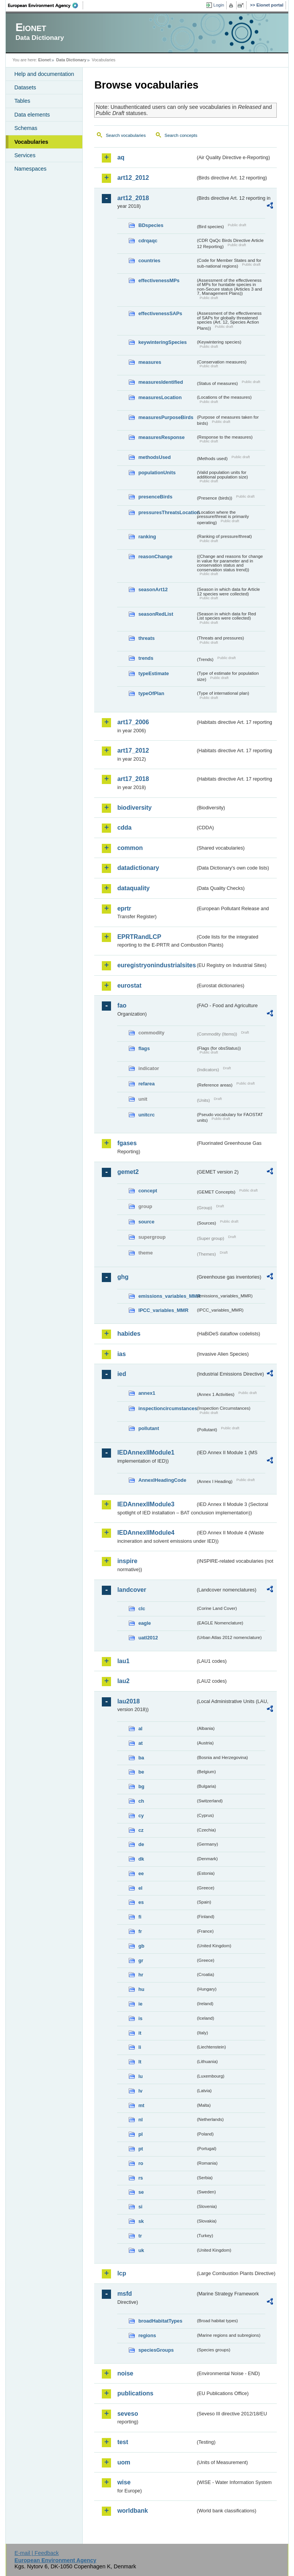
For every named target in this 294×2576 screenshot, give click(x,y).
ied (121, 1374)
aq (120, 157)
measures (149, 362)
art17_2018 (133, 779)
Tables (22, 101)
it (139, 2033)
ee (141, 1873)
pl (140, 2134)
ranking (147, 536)
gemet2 (128, 1172)
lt (139, 2062)
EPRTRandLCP (139, 937)
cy (141, 1815)
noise (125, 2373)
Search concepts (181, 135)
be (141, 1772)
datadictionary (138, 868)
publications (135, 2393)
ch (141, 1801)
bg (141, 1786)
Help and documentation (44, 74)
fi (139, 1917)
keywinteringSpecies (162, 342)
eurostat (129, 985)
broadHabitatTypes (160, 2321)
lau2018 (128, 1701)
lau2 (123, 1681)
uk (141, 2250)
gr (140, 1960)
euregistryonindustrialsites (156, 965)
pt (140, 2149)
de (141, 1844)
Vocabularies (31, 142)
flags (144, 1048)
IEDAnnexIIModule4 (145, 1532)
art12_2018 (133, 198)
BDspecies (150, 225)
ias (121, 1354)
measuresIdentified (160, 382)
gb (141, 1946)
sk (141, 2221)
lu (140, 2076)
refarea (146, 1084)
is (140, 2018)
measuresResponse (161, 437)
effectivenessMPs (158, 280)
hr (140, 1975)
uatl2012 (148, 1638)
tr (140, 2236)
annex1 (146, 1393)
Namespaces (30, 169)
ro (140, 2163)
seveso (127, 2413)
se (141, 2192)
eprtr (124, 908)
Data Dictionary (71, 60)
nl (140, 2119)
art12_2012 (133, 177)
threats (146, 638)
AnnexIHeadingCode (162, 1480)
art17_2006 (133, 722)
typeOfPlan (151, 693)
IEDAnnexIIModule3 (145, 1504)
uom (123, 2462)
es (141, 1902)
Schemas (25, 128)
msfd (124, 2293)
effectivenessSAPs (160, 313)
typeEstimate (153, 673)
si (140, 2206)
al (140, 1728)
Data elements (32, 115)
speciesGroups (155, 2350)
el (140, 1888)
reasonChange (155, 556)
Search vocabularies (125, 135)
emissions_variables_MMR (167, 1296)
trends (145, 658)
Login (218, 5)
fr (140, 1931)
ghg (122, 1277)
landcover (131, 1589)
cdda (124, 827)
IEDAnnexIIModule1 (145, 1452)
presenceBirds (155, 497)
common (130, 848)
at (140, 1743)
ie (140, 2004)
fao (121, 1005)
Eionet (44, 60)
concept (147, 1190)
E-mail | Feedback (37, 2553)
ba (141, 1758)
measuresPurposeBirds (165, 417)
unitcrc (146, 1115)
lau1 (123, 1661)
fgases (127, 1143)
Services (24, 155)
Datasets (25, 87)
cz (141, 1830)
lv (140, 2091)
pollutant (148, 1428)
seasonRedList (155, 614)
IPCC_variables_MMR (163, 1310)
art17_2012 (133, 750)
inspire (127, 1561)
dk (141, 1859)
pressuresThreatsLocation (167, 512)
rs (140, 2178)
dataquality (133, 888)
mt (141, 2105)
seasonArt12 (153, 589)
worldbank (132, 2510)
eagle (144, 1623)
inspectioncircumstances (167, 1408)
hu (141, 1989)
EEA (45, 5)
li (139, 2047)
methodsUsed (154, 457)
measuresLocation (159, 397)
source (146, 1222)
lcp (121, 2273)
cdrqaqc (147, 240)
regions (147, 2335)
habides (128, 1333)
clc (141, 1608)
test (122, 2442)
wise (124, 2482)
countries (149, 260)
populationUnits (156, 472)
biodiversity (134, 807)
